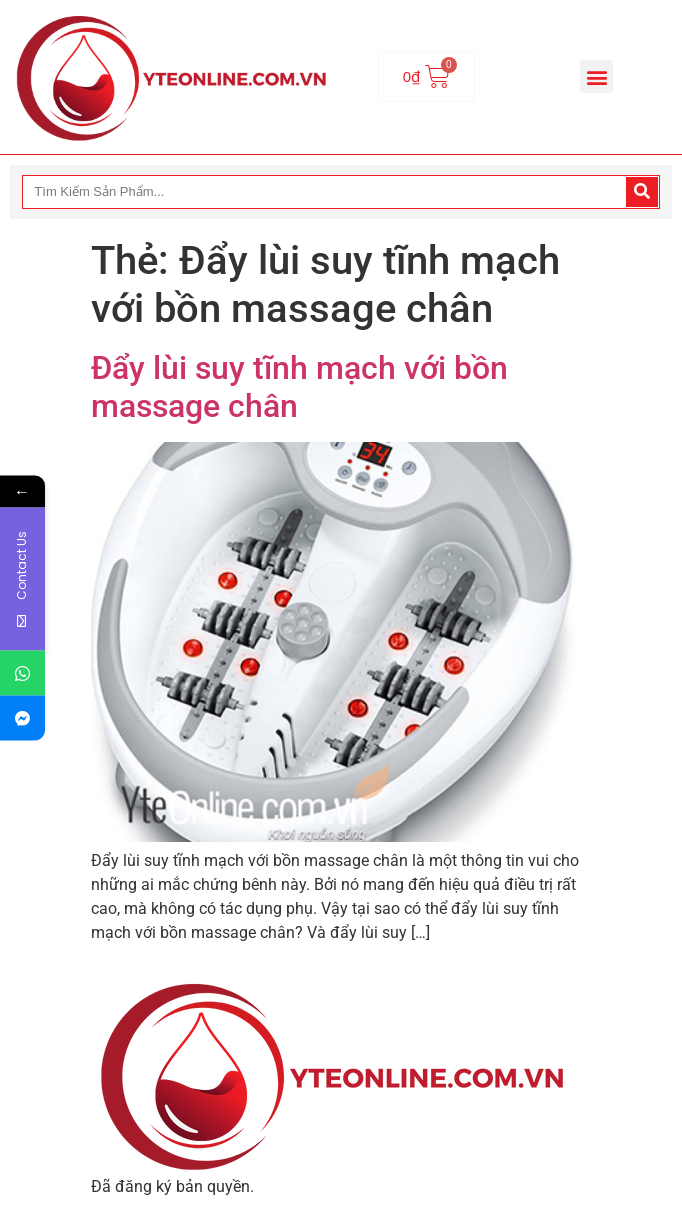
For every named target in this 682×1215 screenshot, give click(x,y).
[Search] (642, 192)
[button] (596, 76)
